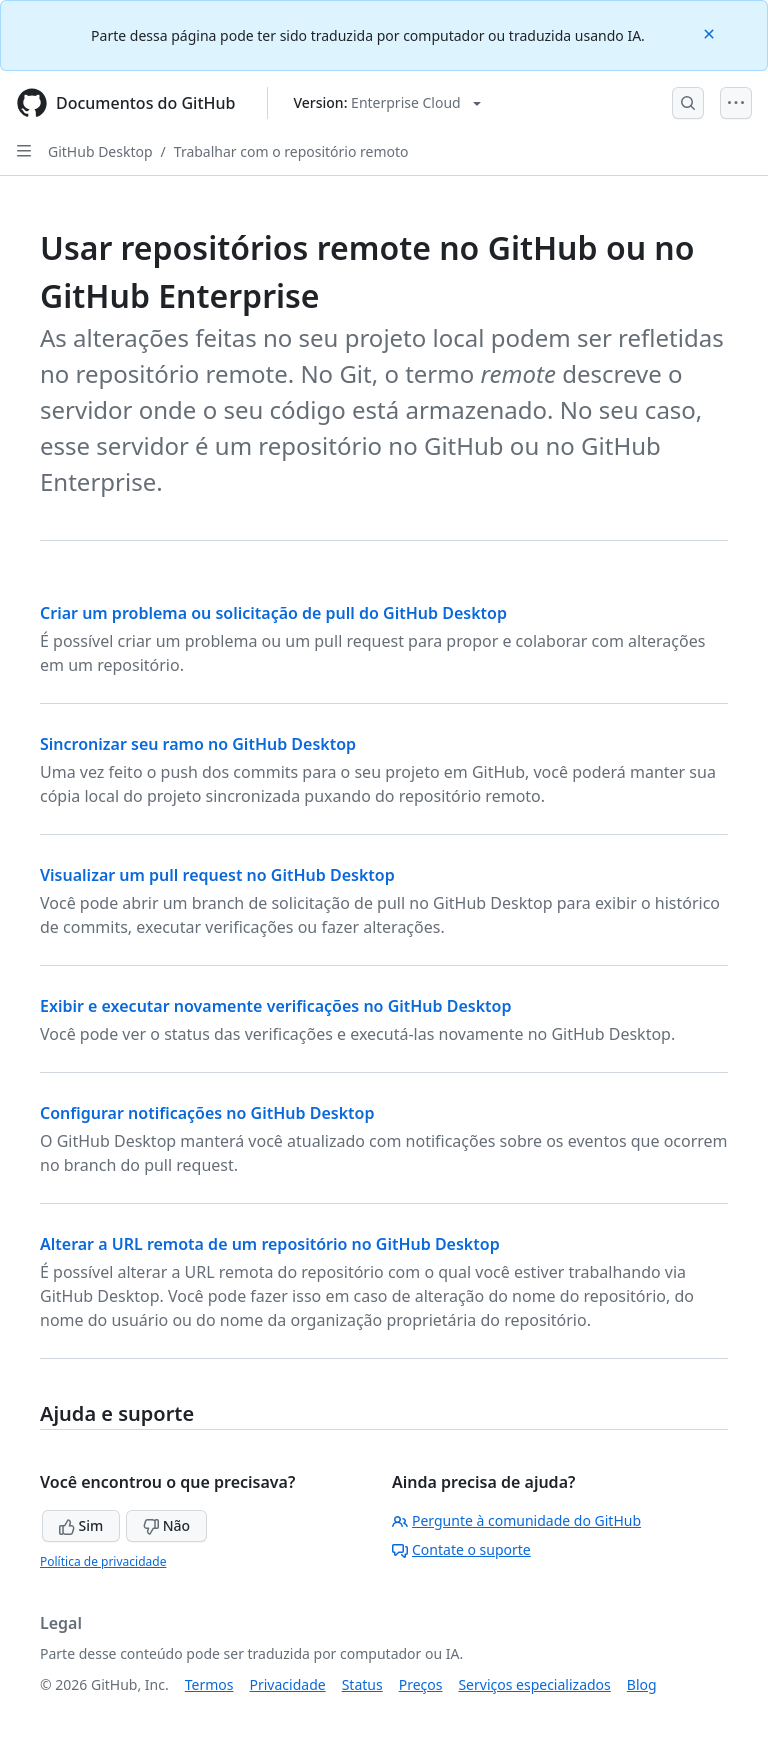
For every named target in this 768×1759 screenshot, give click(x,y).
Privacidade (288, 1684)
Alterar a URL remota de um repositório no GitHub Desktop (270, 1244)
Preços (421, 1684)
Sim (81, 1525)
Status (362, 1684)
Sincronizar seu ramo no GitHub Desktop (198, 744)
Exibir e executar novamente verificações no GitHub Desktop (276, 1006)
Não (166, 1525)
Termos (209, 1684)
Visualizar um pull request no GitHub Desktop (217, 875)
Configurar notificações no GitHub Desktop (207, 1113)
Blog (642, 1684)
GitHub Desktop (100, 151)
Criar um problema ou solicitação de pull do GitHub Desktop (273, 613)
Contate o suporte (461, 1549)
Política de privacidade (103, 1561)
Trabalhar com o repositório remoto (291, 151)
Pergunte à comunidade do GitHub (516, 1520)
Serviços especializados (534, 1684)
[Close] (711, 32)
